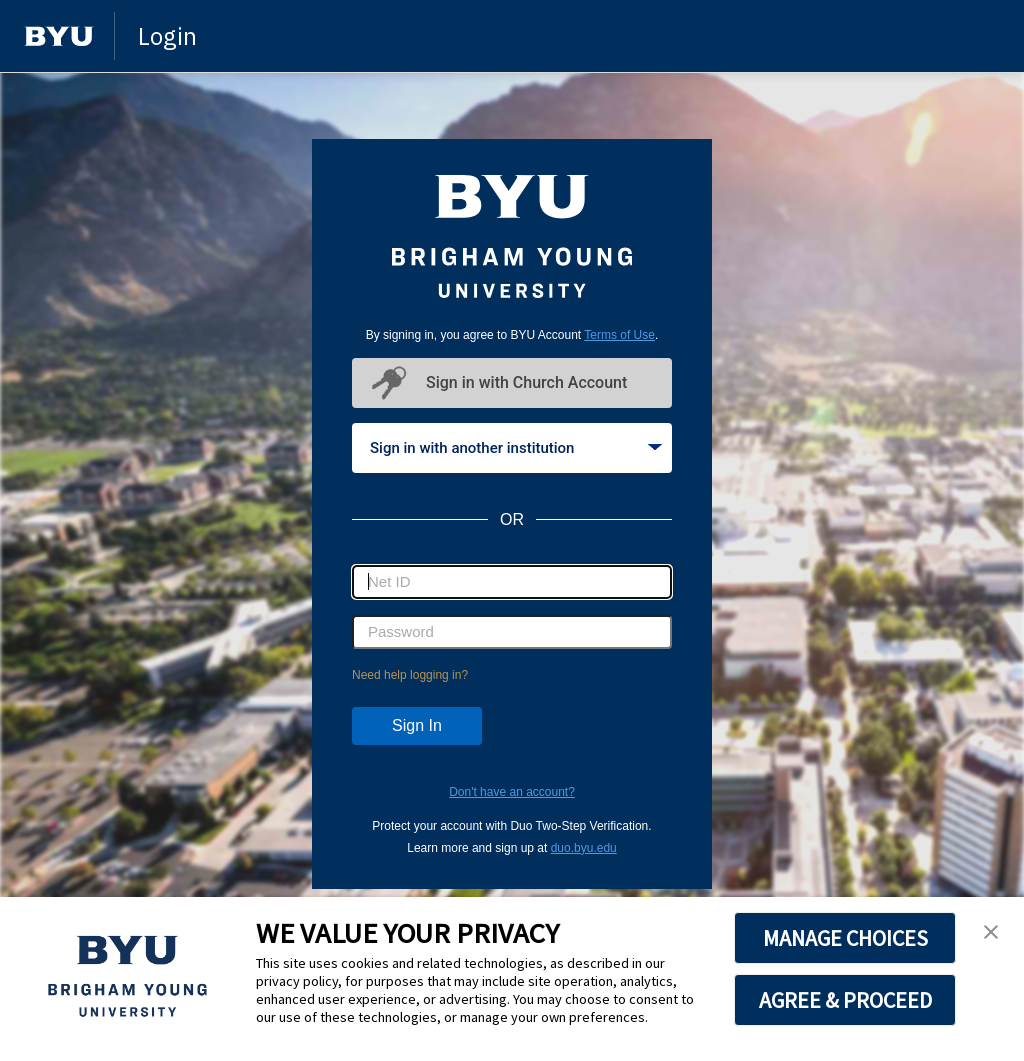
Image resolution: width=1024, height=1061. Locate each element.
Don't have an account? (512, 792)
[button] (991, 933)
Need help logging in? (410, 675)
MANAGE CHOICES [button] (845, 938)
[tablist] (512, 448)
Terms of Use (619, 335)
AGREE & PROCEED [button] (845, 1000)
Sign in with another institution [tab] (516, 448)
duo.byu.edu (584, 848)
